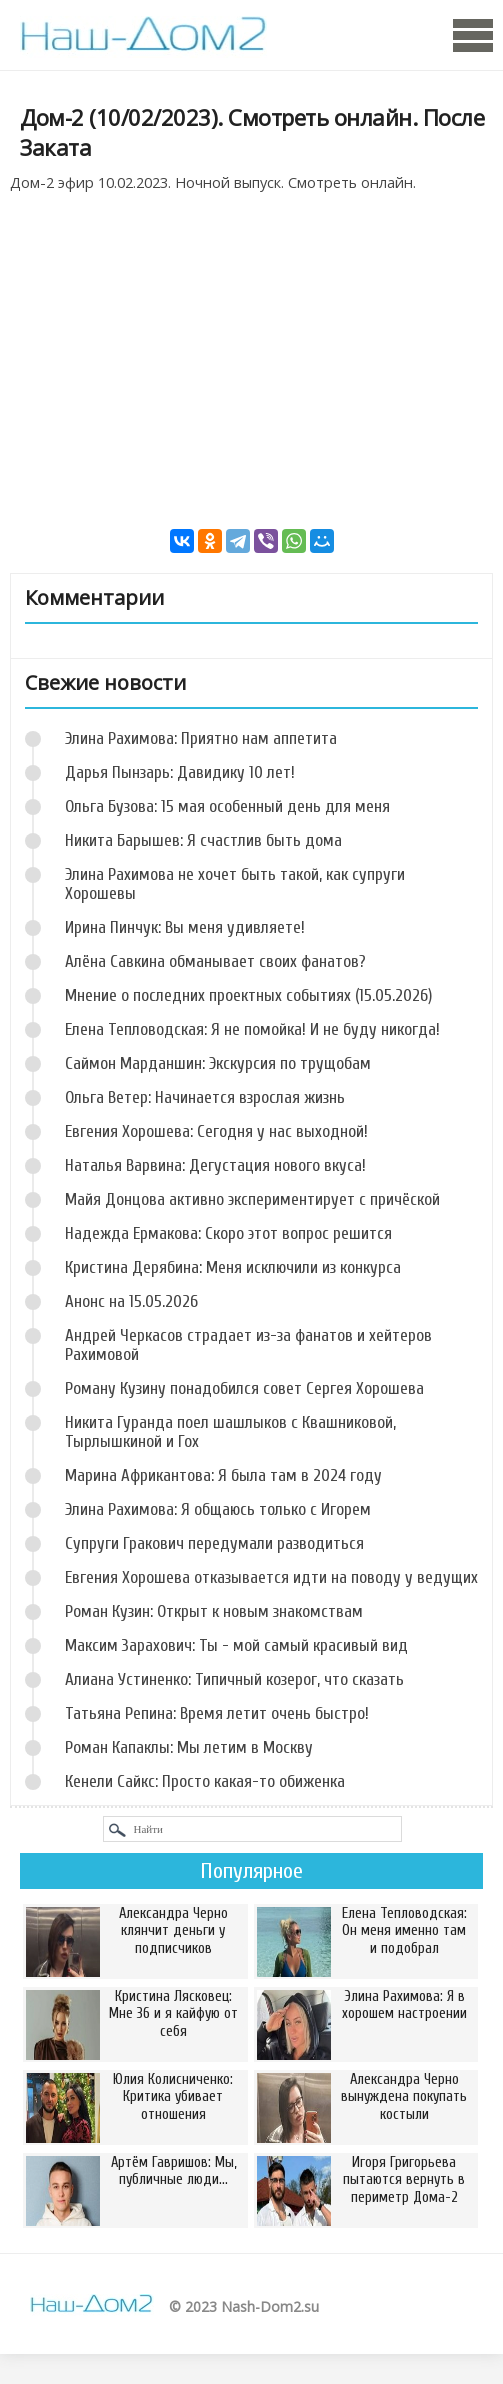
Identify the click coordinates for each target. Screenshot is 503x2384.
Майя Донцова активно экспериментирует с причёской (252, 1199)
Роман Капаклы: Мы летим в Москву (189, 1747)
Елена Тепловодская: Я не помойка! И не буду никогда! (252, 1029)
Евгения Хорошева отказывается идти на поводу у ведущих (271, 1577)
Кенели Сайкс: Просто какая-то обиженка (205, 1781)
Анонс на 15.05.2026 (131, 1301)
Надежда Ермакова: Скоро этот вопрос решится (228, 1233)
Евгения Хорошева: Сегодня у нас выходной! (216, 1131)
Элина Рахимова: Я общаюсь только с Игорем (218, 1509)
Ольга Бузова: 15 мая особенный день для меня (227, 806)
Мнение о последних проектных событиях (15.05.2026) (248, 995)
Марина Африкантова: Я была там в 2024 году (223, 1475)
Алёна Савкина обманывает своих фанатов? (215, 961)
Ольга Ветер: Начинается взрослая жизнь (205, 1097)
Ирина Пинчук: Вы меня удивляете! (185, 927)
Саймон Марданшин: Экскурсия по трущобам (218, 1063)
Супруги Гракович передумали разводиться (214, 1543)
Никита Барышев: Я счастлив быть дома (203, 840)
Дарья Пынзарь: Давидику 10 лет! (180, 772)
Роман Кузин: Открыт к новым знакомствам (214, 1611)
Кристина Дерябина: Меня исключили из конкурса (233, 1267)
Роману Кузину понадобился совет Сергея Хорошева (244, 1388)
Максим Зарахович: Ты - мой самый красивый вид (236, 1645)
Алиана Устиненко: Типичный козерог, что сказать (234, 1679)
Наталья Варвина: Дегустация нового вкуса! (215, 1165)
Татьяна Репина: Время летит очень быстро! (217, 1713)
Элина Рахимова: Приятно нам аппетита (201, 738)
